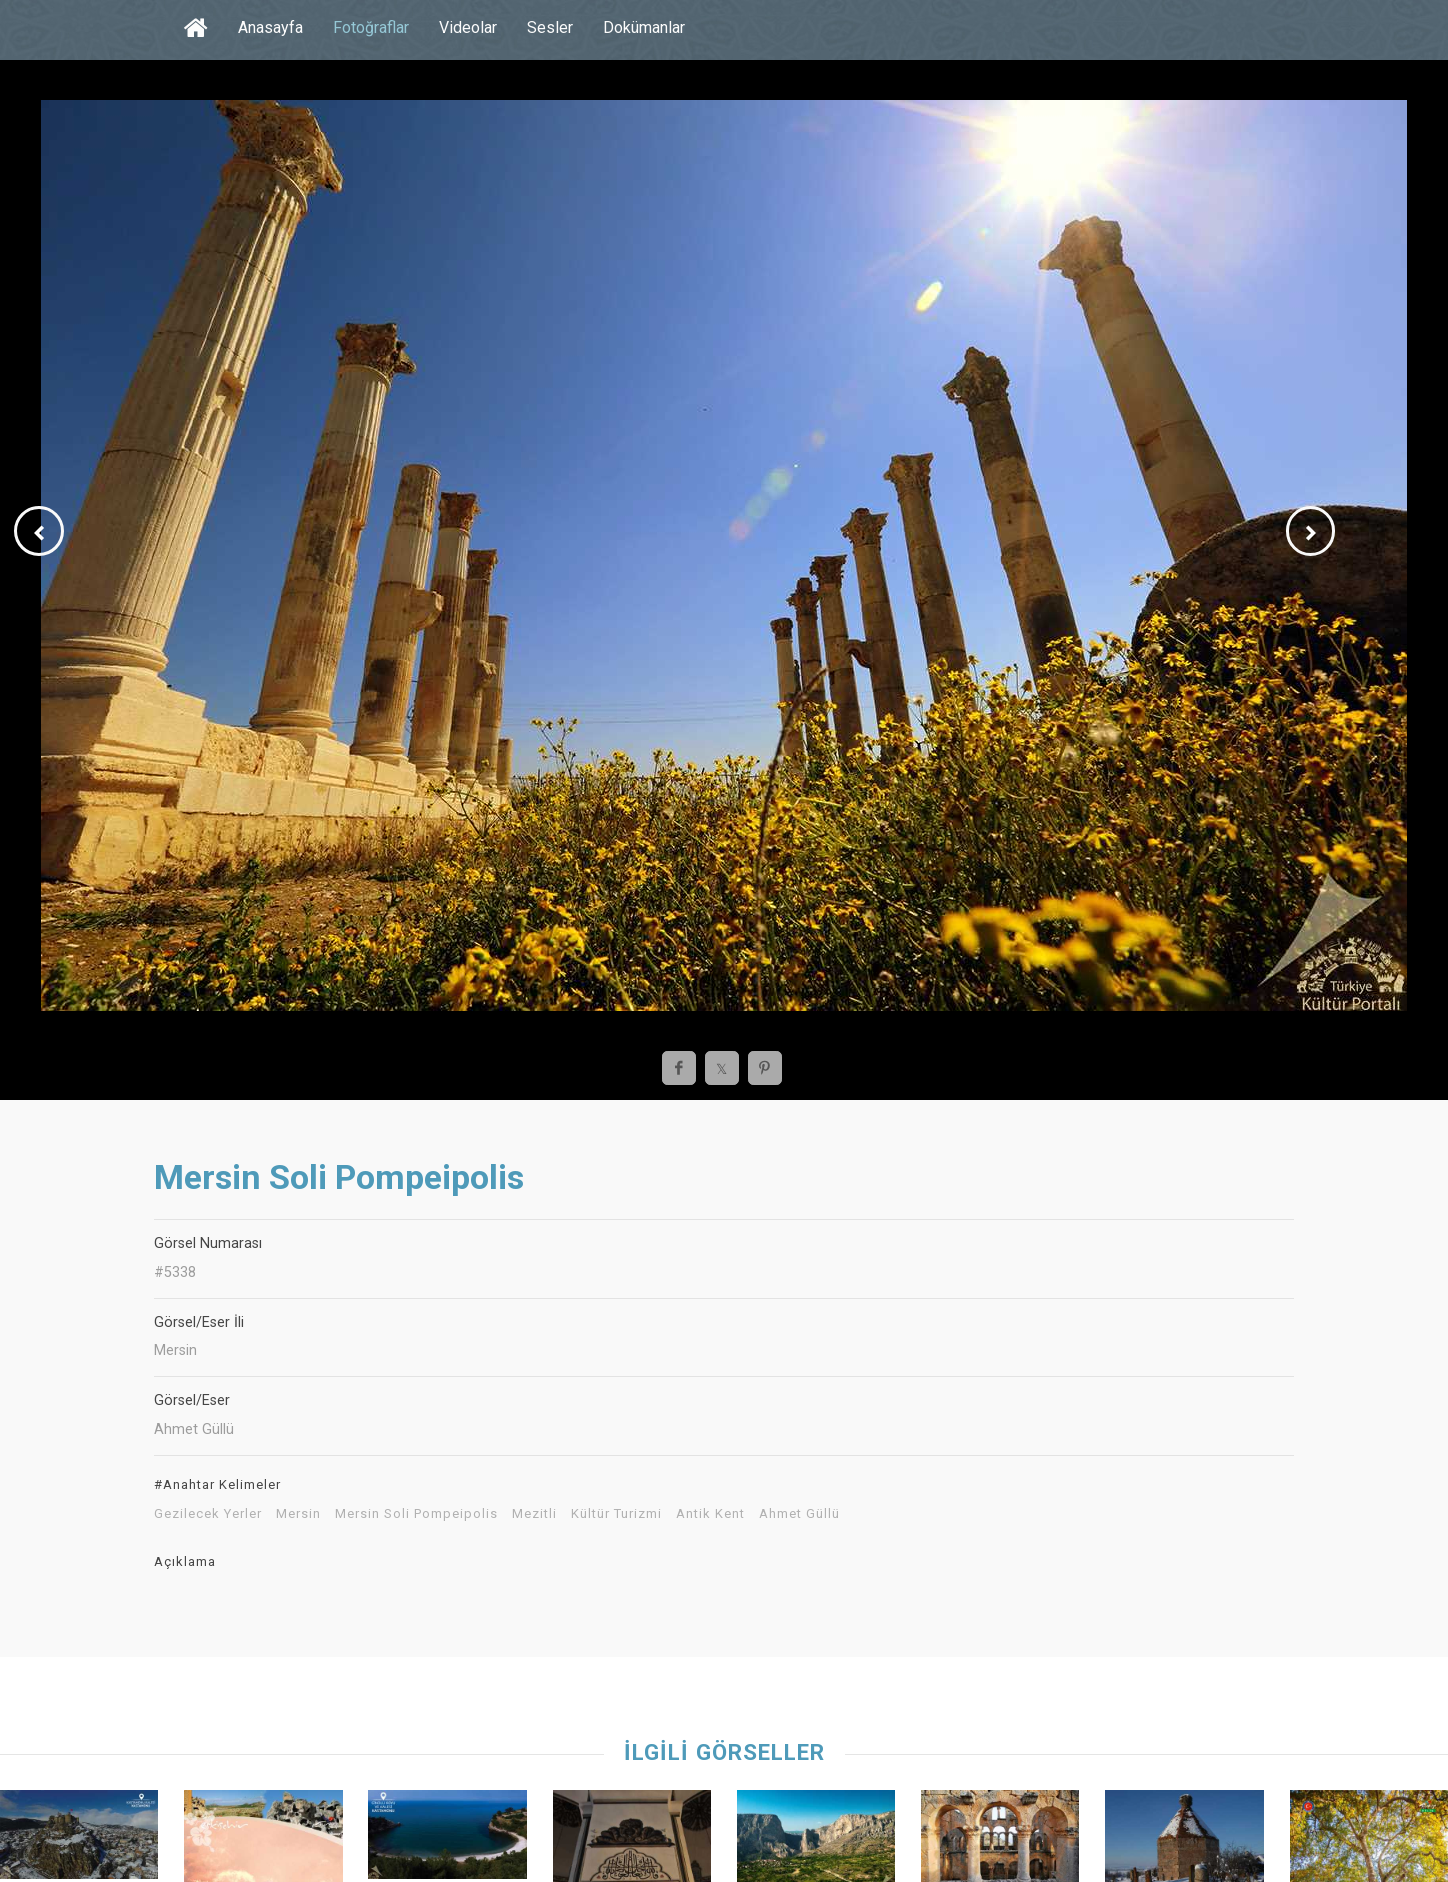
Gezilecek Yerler (208, 1514)
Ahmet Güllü (799, 1514)
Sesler (550, 27)
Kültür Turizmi (616, 1514)
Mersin (298, 1514)
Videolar (468, 27)
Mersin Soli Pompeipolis (416, 1514)
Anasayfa (270, 27)
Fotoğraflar (371, 27)
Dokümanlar (644, 27)
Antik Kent (710, 1514)
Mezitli (534, 1514)
